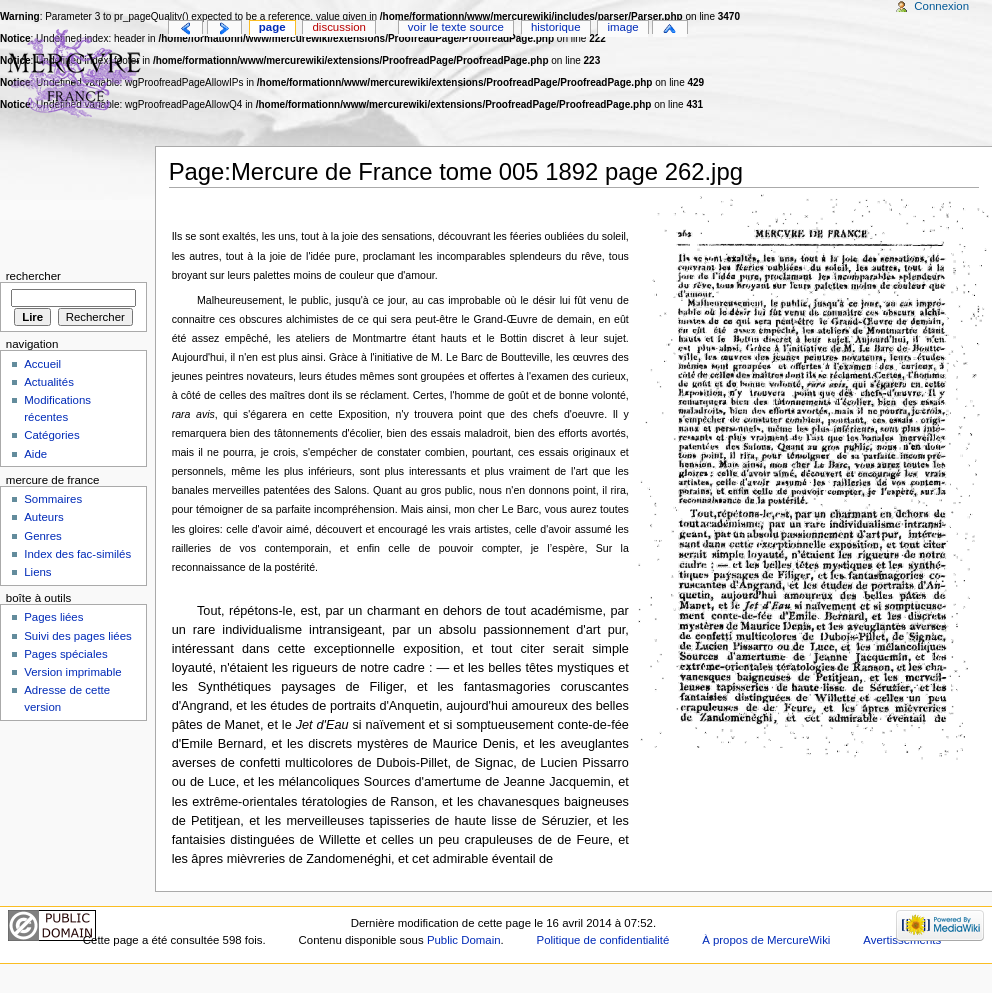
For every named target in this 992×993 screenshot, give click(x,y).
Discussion (339, 27)
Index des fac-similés (77, 554)
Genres (43, 536)
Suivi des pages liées (78, 636)
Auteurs (43, 517)
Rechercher (33, 276)
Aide (35, 454)
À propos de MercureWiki (766, 940)
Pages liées (53, 617)
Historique (556, 27)
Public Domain (464, 940)
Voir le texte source (456, 27)
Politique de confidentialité (603, 940)
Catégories (51, 435)
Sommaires (53, 499)
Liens (37, 572)
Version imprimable (72, 672)
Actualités (49, 382)
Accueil (42, 364)
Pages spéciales (65, 654)
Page (272, 27)
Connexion (941, 6)
